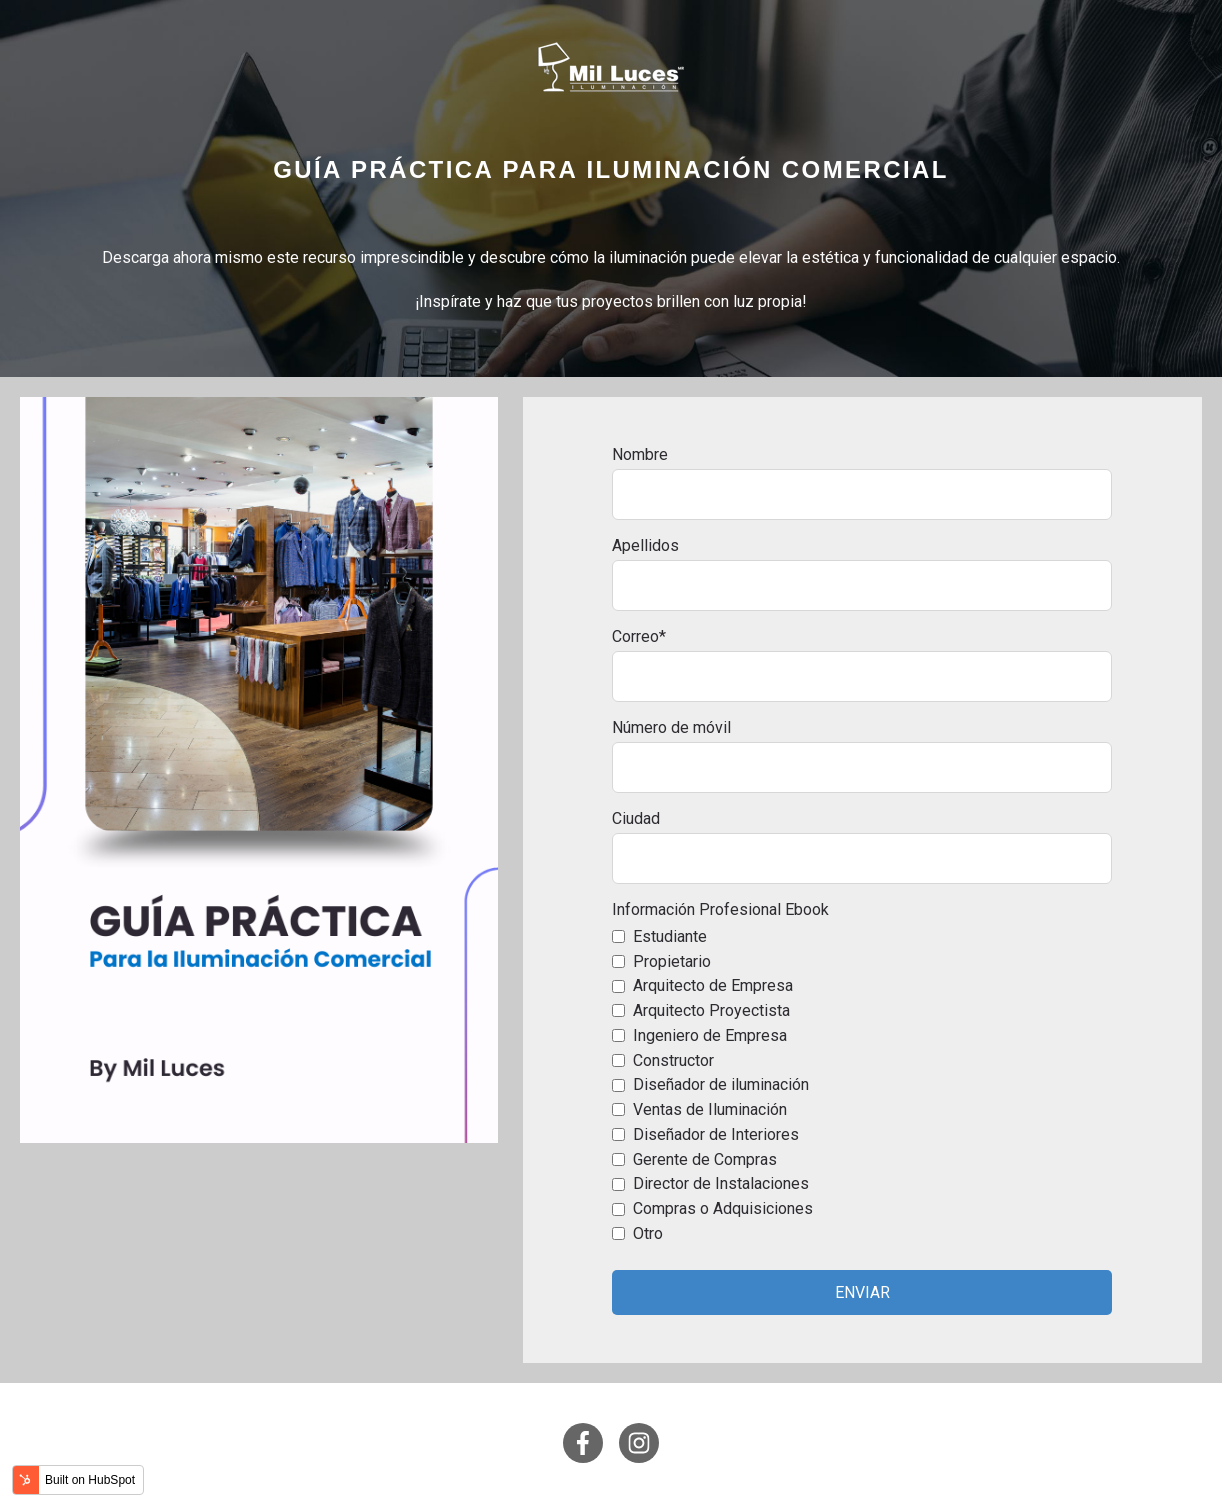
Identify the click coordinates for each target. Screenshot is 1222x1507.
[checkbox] (862, 1085)
